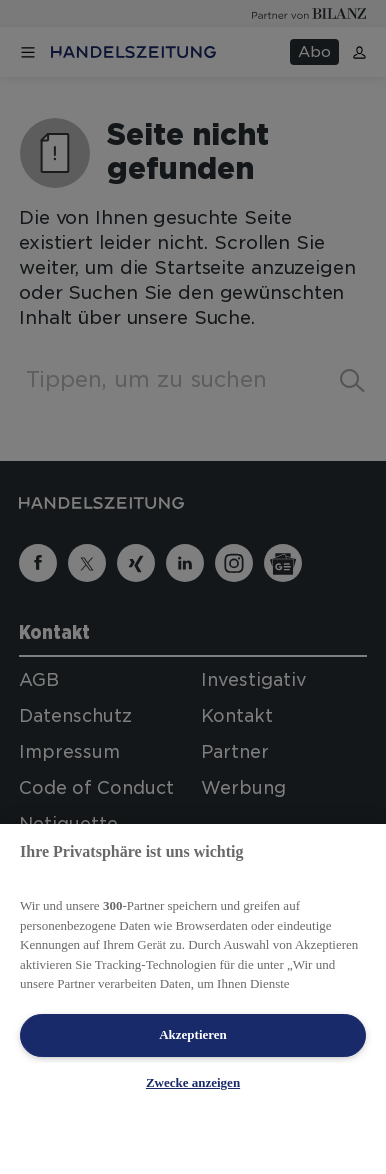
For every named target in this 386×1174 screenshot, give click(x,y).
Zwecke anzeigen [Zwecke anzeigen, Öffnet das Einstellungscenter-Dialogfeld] (193, 1082)
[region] (193, 999)
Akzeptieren (193, 1034)
